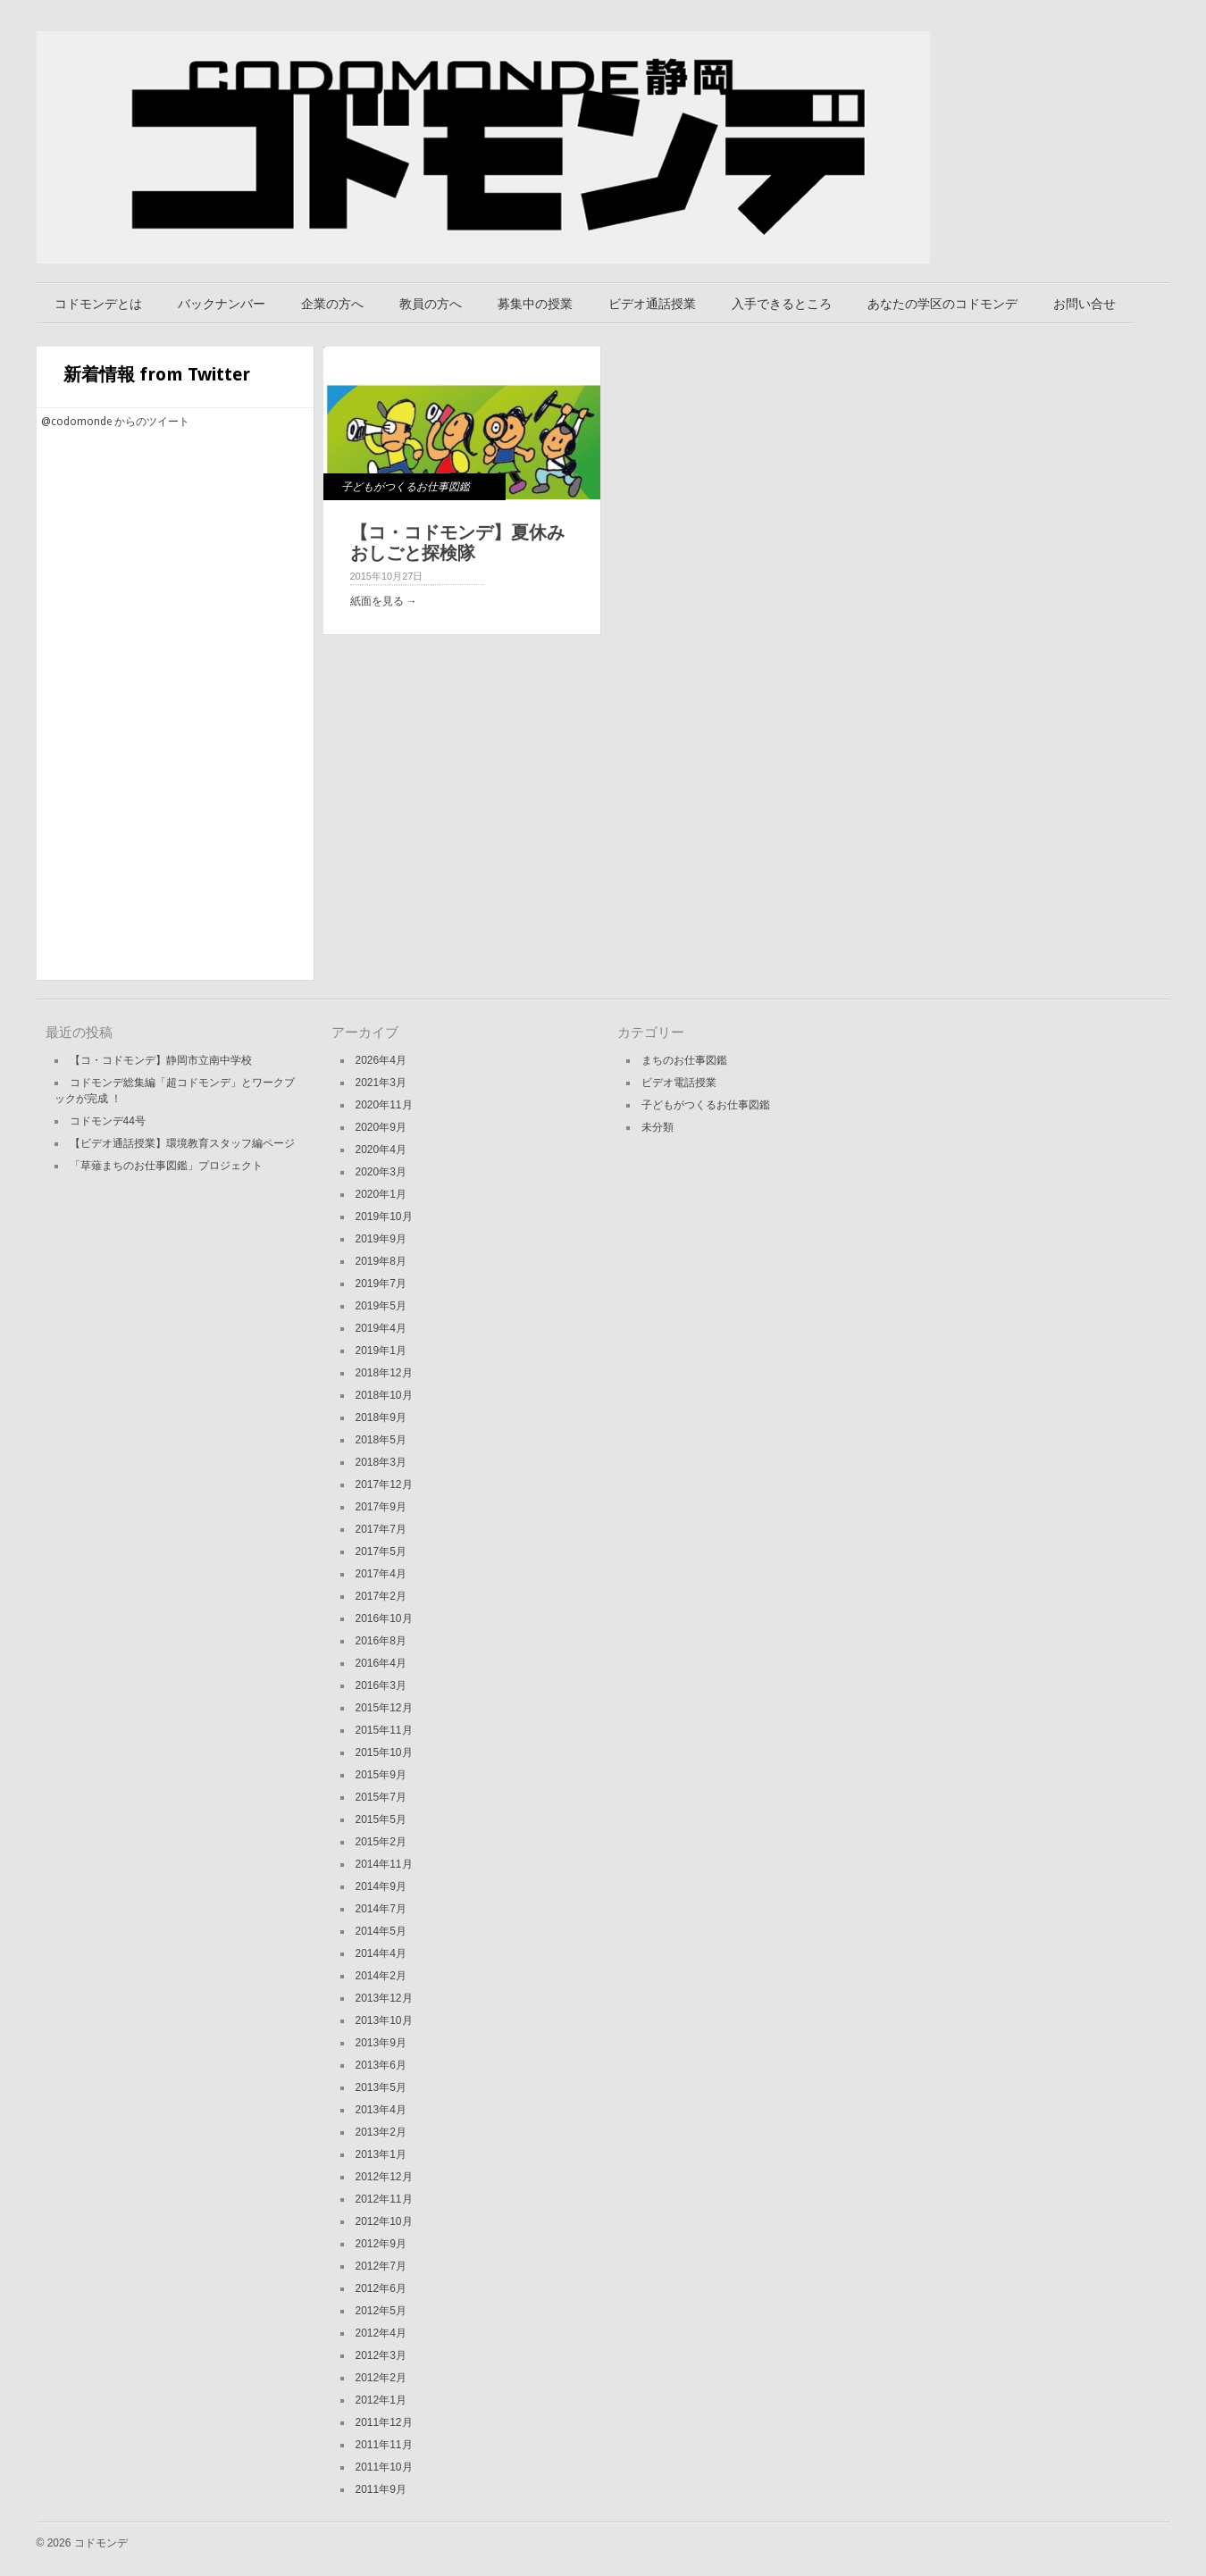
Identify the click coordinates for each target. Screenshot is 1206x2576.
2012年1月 (381, 2400)
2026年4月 (381, 1060)
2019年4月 (381, 1328)
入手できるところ (782, 304)
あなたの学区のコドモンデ (942, 304)
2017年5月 (381, 1551)
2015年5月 (381, 1819)
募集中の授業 (535, 304)
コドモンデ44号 (108, 1121)
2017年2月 (381, 1596)
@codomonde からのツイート (115, 421)
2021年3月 (381, 1082)
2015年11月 (384, 1730)
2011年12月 (384, 2422)
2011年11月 (384, 2444)
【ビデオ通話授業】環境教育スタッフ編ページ (182, 1143)
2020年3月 (381, 1172)
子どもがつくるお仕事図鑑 (405, 487)
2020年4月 (381, 1149)
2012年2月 (381, 2377)
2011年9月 (381, 2489)
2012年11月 (384, 2199)
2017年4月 (381, 1574)
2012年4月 (381, 2333)
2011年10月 (384, 2467)
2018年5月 (381, 1440)
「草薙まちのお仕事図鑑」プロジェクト (166, 1165)
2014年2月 (381, 1976)
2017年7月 (381, 1529)
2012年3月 (381, 2355)
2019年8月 (381, 1261)
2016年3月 (381, 1685)
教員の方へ (430, 304)
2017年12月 (384, 1484)
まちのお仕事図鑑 (684, 1060)
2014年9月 (381, 1886)
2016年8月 (381, 1641)
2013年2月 (381, 2132)
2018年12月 (384, 1373)
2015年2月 (381, 1842)
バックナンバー (221, 304)
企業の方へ (332, 304)
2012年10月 (384, 2221)
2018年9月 (381, 1417)
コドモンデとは (98, 304)
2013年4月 (381, 2109)
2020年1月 (381, 1194)
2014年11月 (384, 1864)
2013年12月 (384, 1998)
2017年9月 (381, 1507)
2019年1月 (381, 1350)
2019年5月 (381, 1306)
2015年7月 (381, 1797)
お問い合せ (1084, 304)
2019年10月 (384, 1216)
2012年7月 (381, 2266)
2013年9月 (381, 2043)
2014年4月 (381, 1953)
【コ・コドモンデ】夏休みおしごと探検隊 (457, 543)
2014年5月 (381, 1931)
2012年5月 (381, 2310)
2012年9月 (381, 2243)
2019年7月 (381, 1283)
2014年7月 (381, 1909)
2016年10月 (384, 1618)
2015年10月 (384, 1752)
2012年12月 (384, 2176)
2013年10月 (384, 2020)
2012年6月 (381, 2288)
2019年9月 (381, 1239)
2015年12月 (384, 1708)
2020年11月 (384, 1105)
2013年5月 (381, 2087)
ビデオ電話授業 (678, 1082)
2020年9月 (381, 1127)
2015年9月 (381, 1775)
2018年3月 (381, 1462)
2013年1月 (381, 2154)
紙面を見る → (383, 601)
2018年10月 (384, 1395)
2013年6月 (381, 2065)
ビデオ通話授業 (652, 304)
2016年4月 (381, 1663)
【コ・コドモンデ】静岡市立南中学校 (161, 1060)
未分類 (657, 1127)
